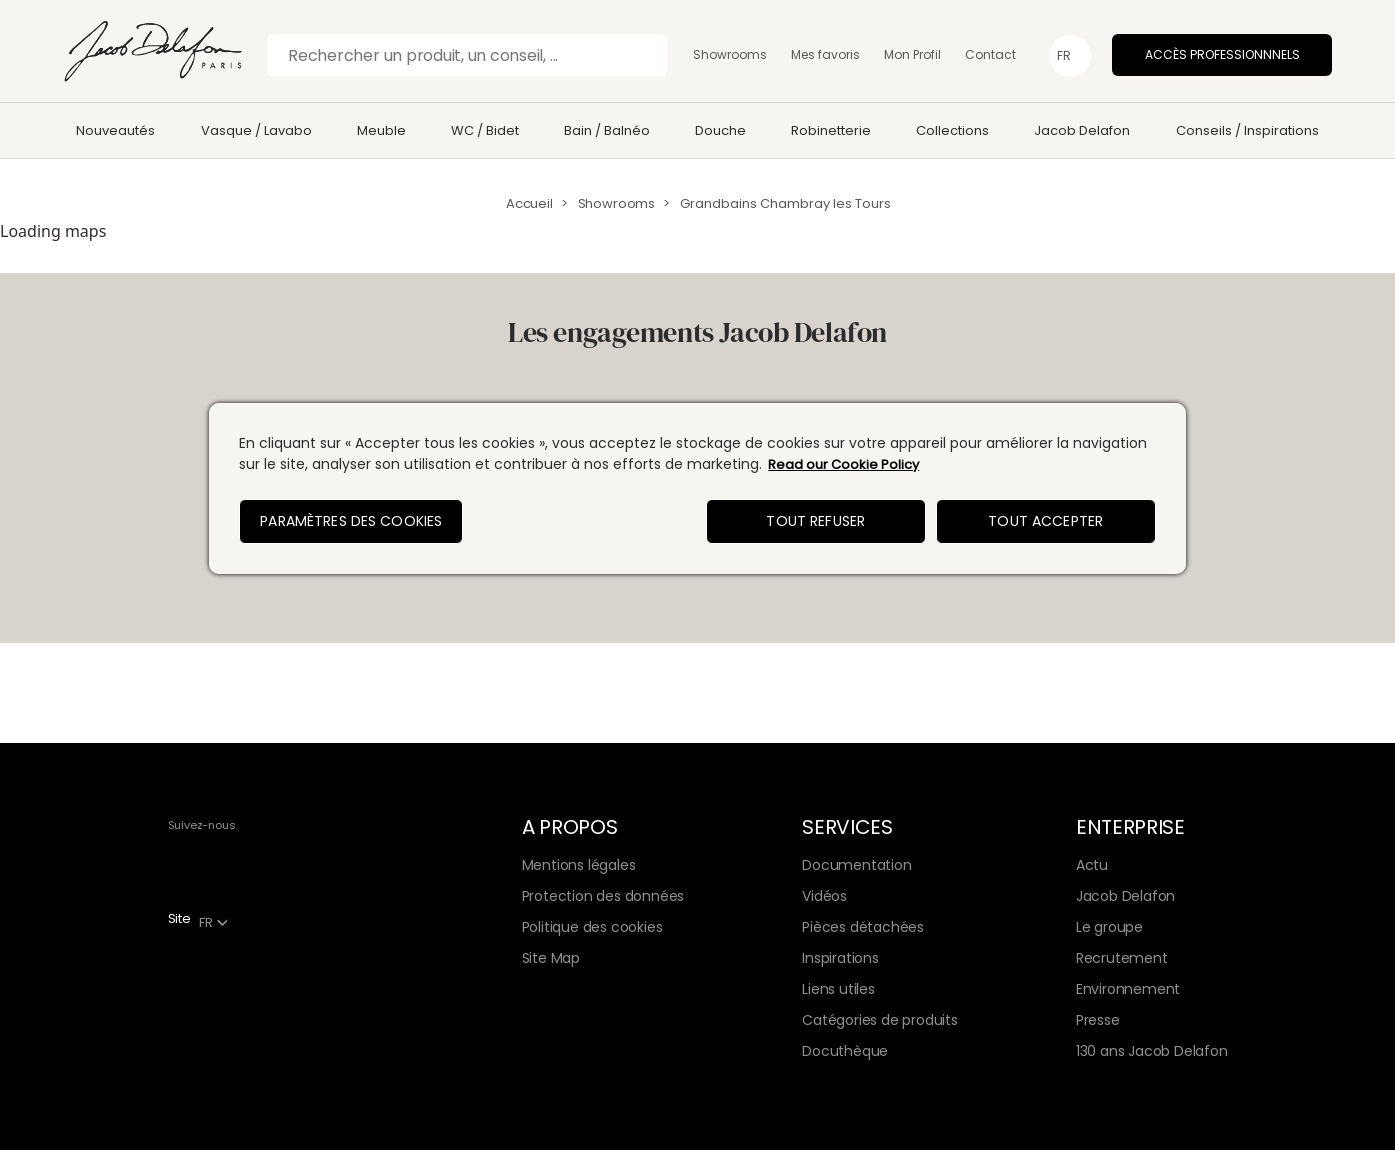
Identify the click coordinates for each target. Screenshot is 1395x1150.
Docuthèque (845, 1051)
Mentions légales (579, 865)
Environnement (1128, 989)
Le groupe (1109, 927)
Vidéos (824, 896)
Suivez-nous (202, 825)
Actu (1092, 865)
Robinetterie (831, 130)
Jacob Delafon (1082, 130)
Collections (952, 130)
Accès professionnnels (1222, 54)
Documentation (856, 865)
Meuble (381, 130)
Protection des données (603, 896)
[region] (697, 488)
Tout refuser (815, 521)
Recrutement (1122, 958)
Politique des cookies (592, 927)
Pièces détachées (863, 927)
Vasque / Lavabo (256, 130)
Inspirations (840, 958)
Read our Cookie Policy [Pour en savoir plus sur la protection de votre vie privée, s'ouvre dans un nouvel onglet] (843, 464)
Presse (1098, 1020)
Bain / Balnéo (607, 130)
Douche (720, 130)
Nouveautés (115, 130)
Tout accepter (1045, 521)
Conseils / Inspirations (1247, 130)
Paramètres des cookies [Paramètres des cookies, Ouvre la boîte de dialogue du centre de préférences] (351, 521)
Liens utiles (838, 989)
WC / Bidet (485, 130)
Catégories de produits (879, 1020)
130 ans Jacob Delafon (1152, 1051)
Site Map (551, 958)
